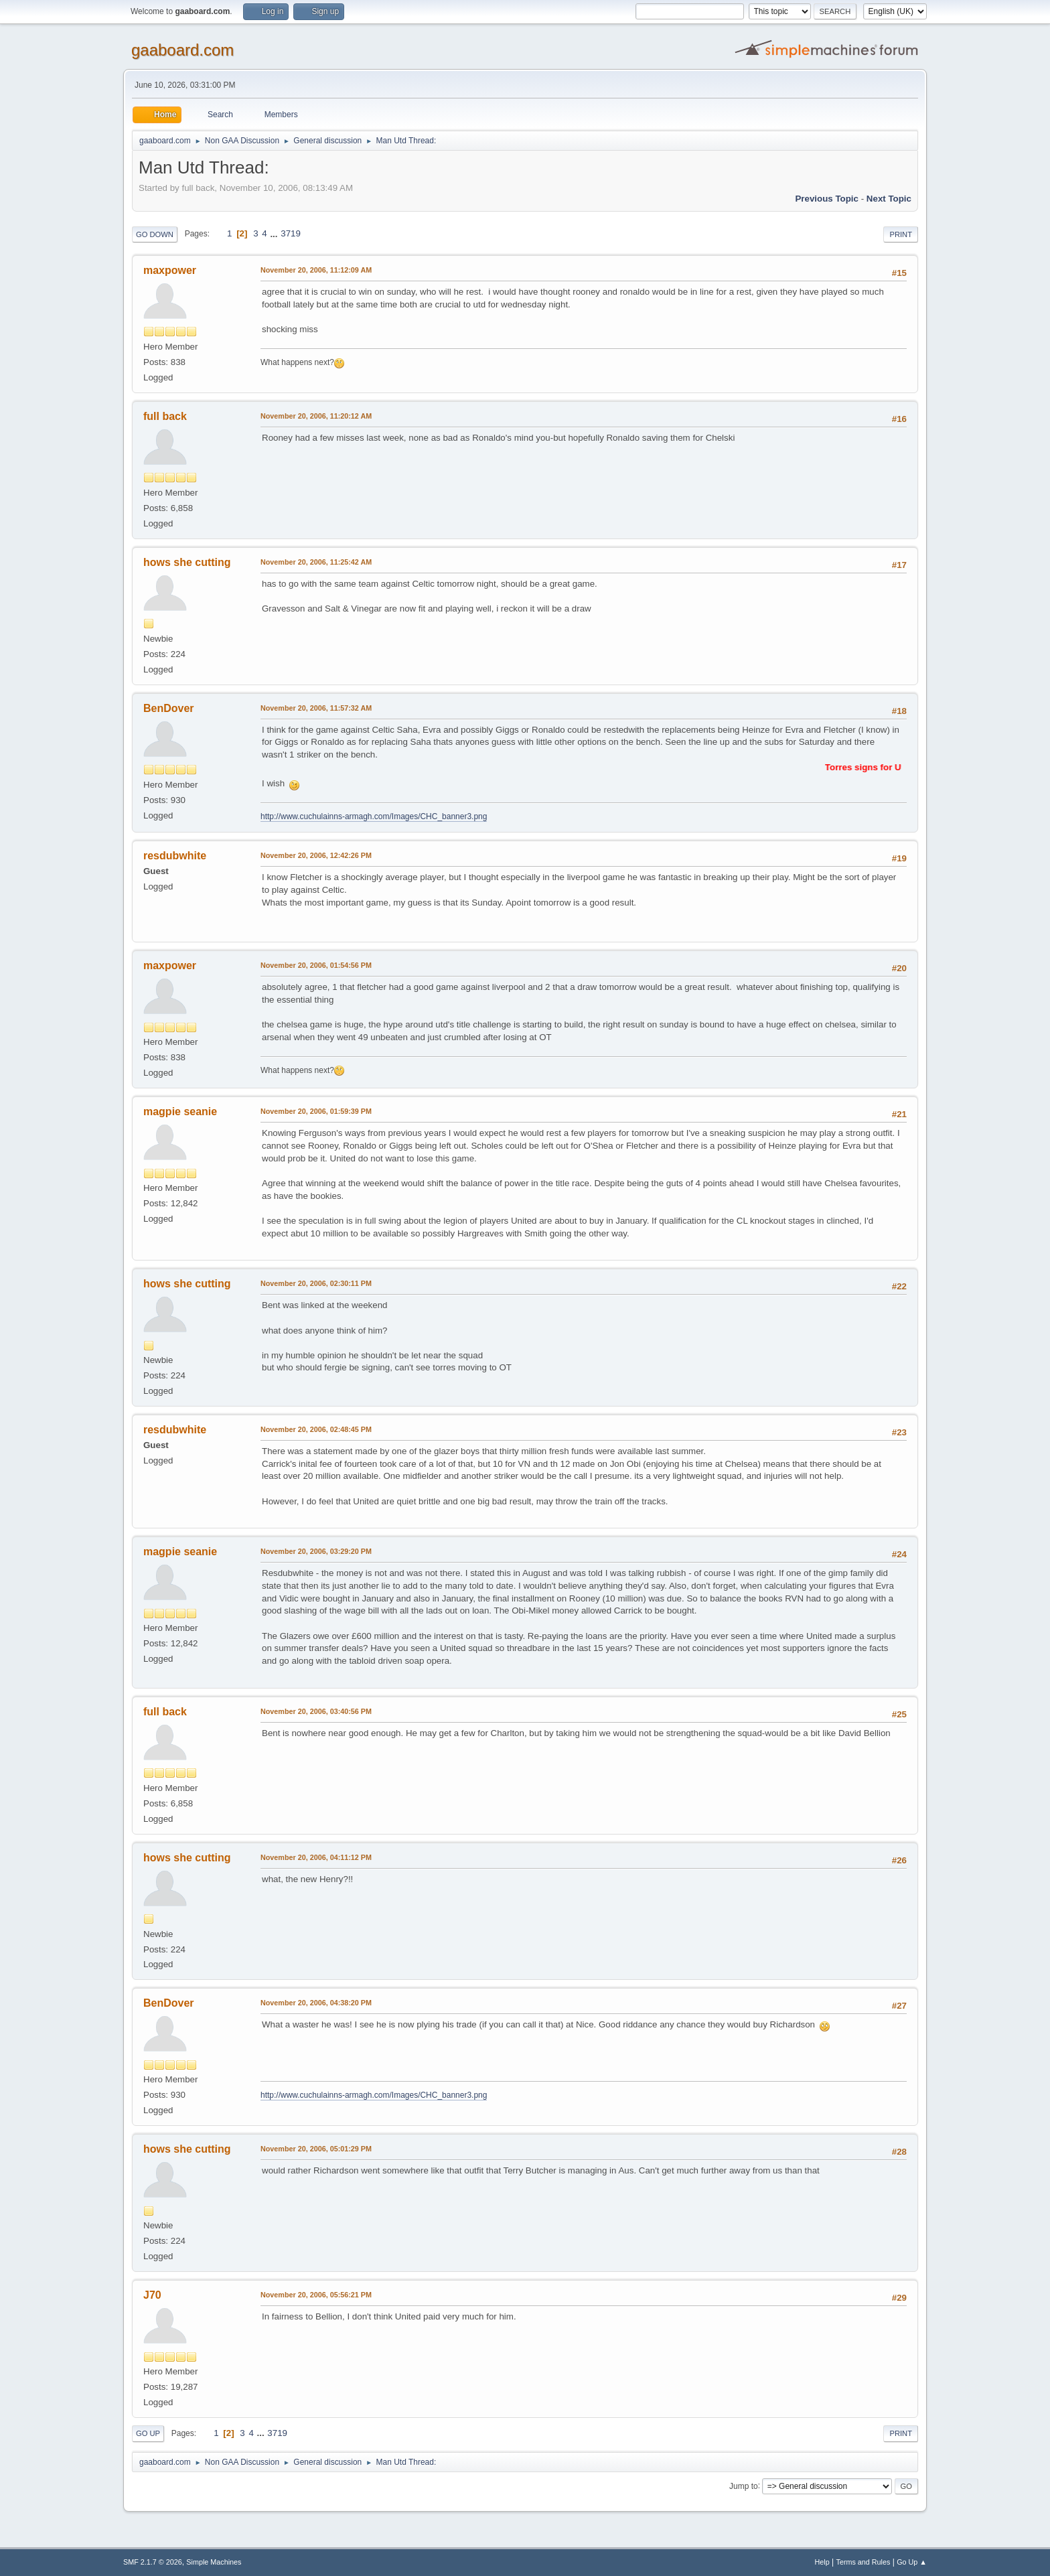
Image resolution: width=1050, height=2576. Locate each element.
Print (900, 234)
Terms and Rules (863, 2562)
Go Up (148, 2433)
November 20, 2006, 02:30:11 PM (316, 1283)
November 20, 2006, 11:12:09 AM (316, 270)
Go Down (154, 234)
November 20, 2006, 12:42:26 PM (316, 855)
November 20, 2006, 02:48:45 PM (316, 1429)
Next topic (889, 199)
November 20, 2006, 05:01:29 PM (316, 2149)
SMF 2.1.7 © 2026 (152, 2562)
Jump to (743, 2485)
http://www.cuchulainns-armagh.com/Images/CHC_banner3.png (373, 816)
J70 (152, 2295)
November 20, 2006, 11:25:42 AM (316, 562)
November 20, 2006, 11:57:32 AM (316, 708)
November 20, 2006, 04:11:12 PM (316, 1857)
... (275, 233)
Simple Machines (213, 2562)
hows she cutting (187, 562)
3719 (291, 233)
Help (822, 2562)
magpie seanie (180, 1111)
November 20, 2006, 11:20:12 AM (316, 416)
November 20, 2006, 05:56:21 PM (316, 2295)
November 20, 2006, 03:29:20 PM (316, 1551)
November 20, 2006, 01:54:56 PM (316, 965)
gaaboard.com (182, 50)
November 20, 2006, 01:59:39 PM (316, 1111)
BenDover (168, 708)
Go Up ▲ (912, 2562)
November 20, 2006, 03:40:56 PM (316, 1711)
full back (165, 416)
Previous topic (826, 199)
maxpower (169, 270)
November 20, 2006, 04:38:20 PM (316, 2003)
